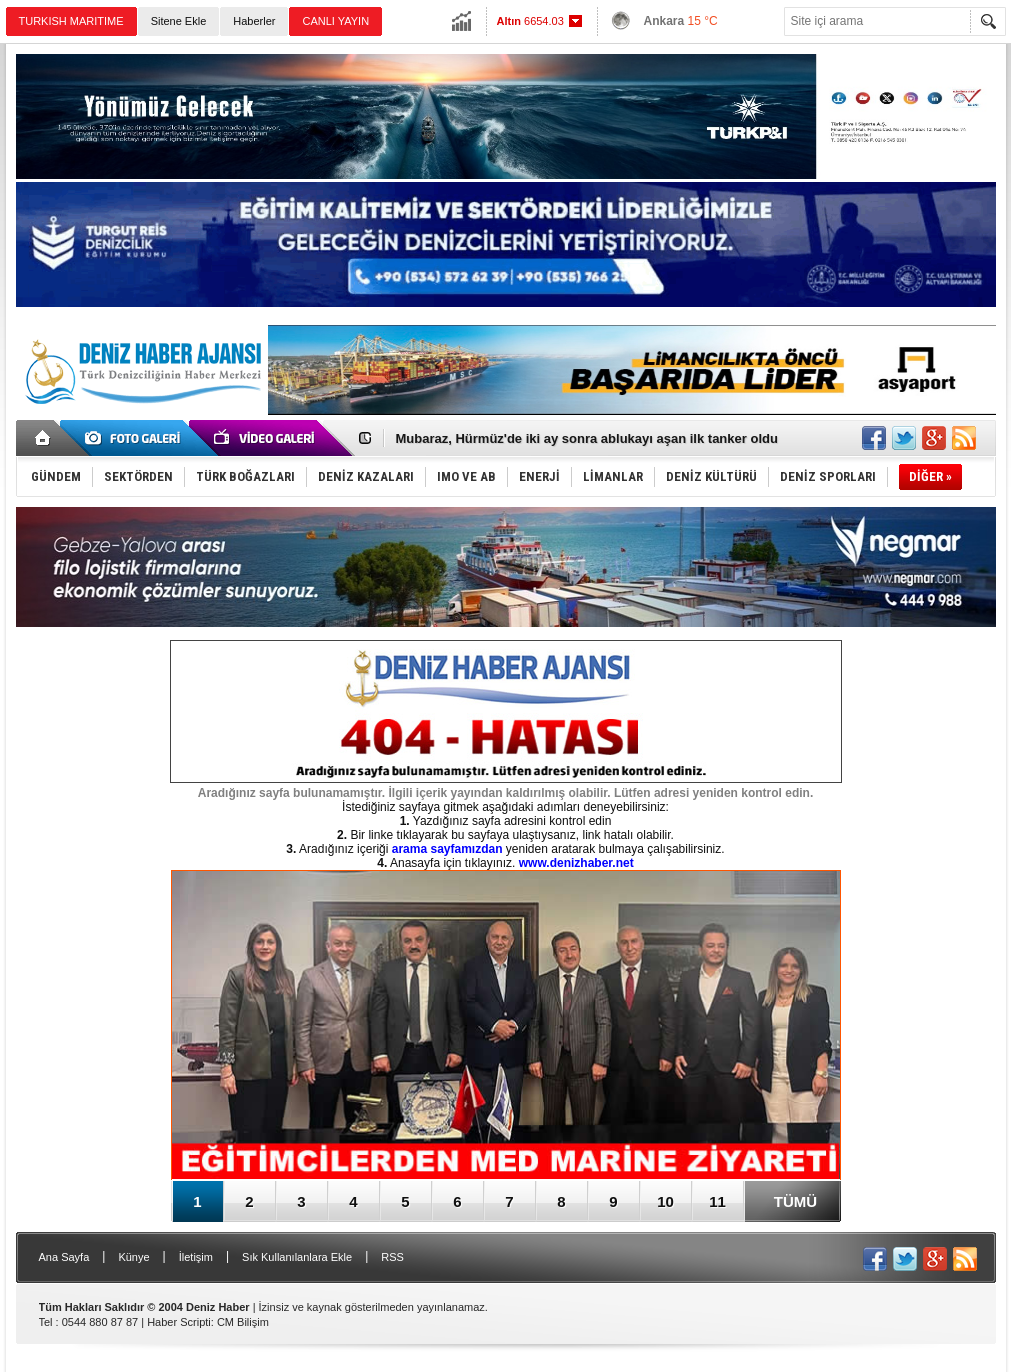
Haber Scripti (179, 1322)
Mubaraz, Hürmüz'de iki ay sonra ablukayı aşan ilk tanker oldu (587, 438)
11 (717, 1201)
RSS (392, 1257)
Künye (133, 1257)
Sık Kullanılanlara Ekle (297, 1257)
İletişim (196, 1257)
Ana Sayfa (64, 1257)
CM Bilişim (243, 1322)
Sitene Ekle (179, 21)
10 (665, 1201)
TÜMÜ (795, 1201)
